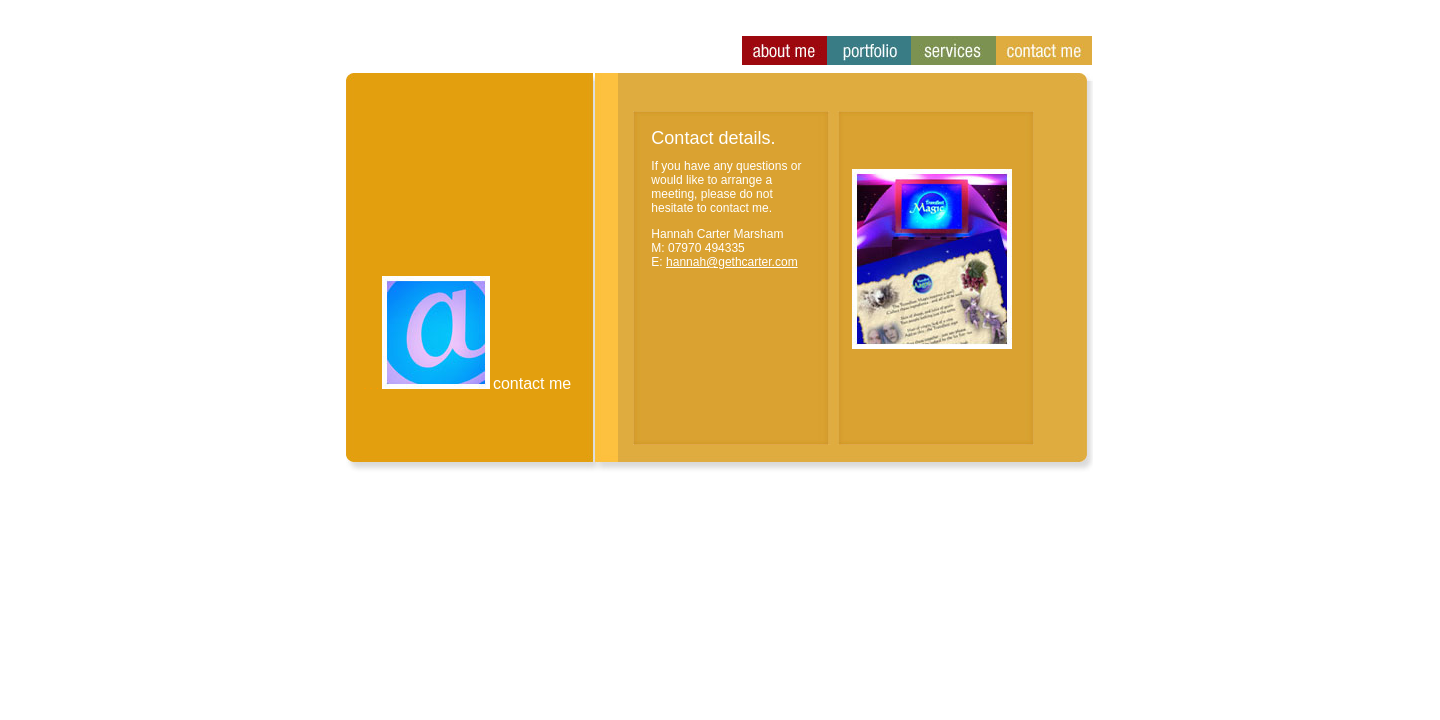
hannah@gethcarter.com (732, 262)
